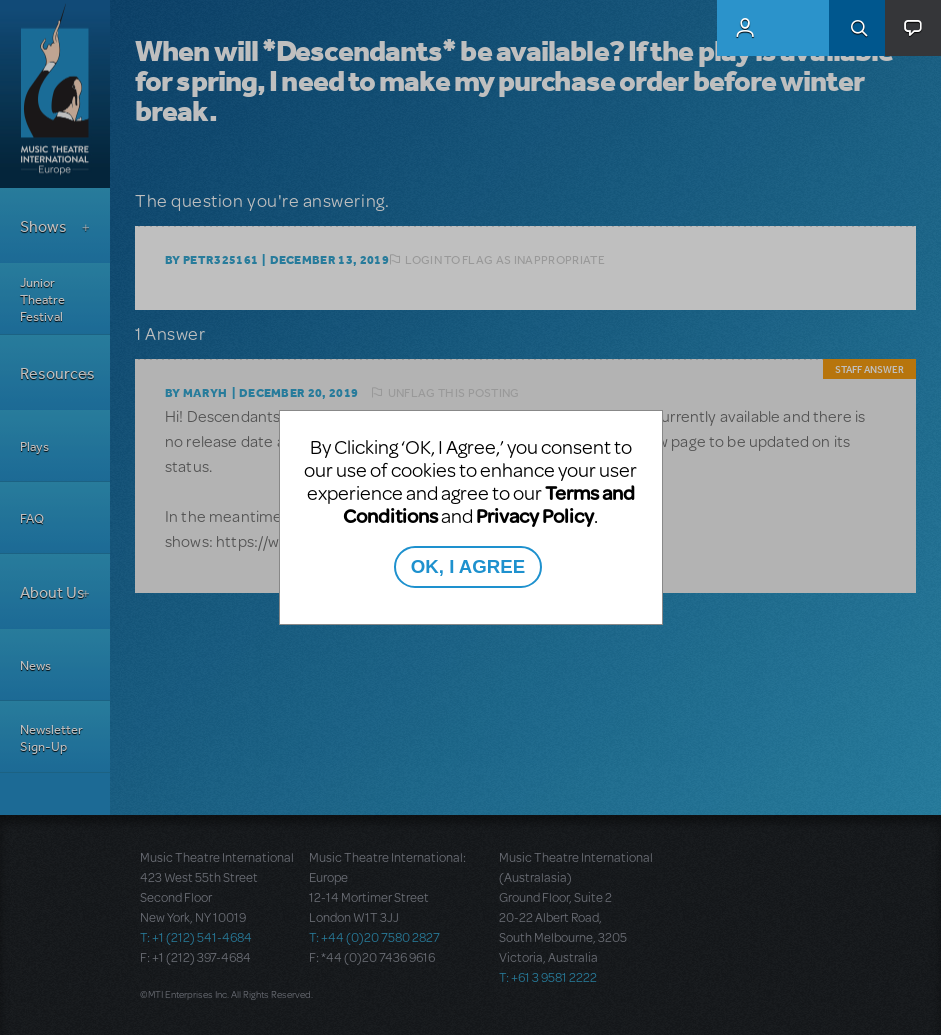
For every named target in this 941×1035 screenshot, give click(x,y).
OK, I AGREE (468, 566)
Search (857, 28)
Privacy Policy (535, 515)
